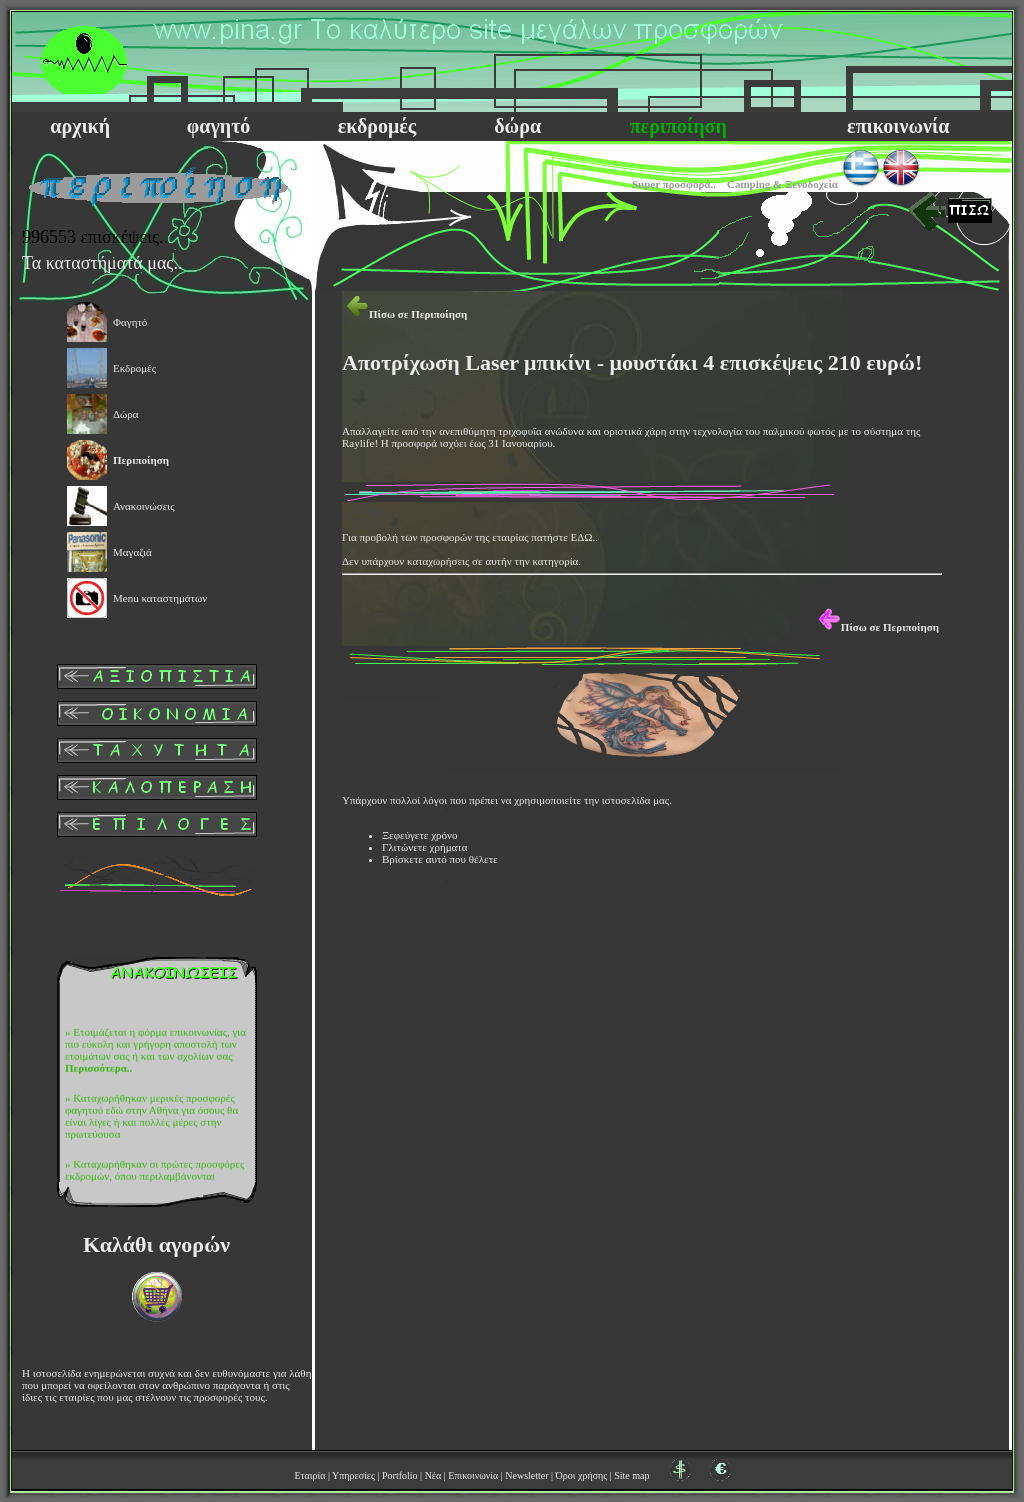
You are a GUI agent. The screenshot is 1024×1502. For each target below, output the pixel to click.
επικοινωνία (898, 126)
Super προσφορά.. (674, 184)
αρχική (80, 126)
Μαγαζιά (132, 552)
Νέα (433, 1475)
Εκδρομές (134, 368)
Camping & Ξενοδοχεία (782, 184)
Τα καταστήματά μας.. (102, 263)
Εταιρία (309, 1475)
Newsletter (526, 1475)
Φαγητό (130, 322)
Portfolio (400, 1475)
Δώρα (126, 414)
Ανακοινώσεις (144, 506)
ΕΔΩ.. (584, 537)
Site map (631, 1475)
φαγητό (219, 126)
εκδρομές (377, 126)
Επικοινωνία (473, 1475)
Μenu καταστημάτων (160, 598)
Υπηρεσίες (353, 1475)
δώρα (517, 126)
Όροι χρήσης (582, 1475)
